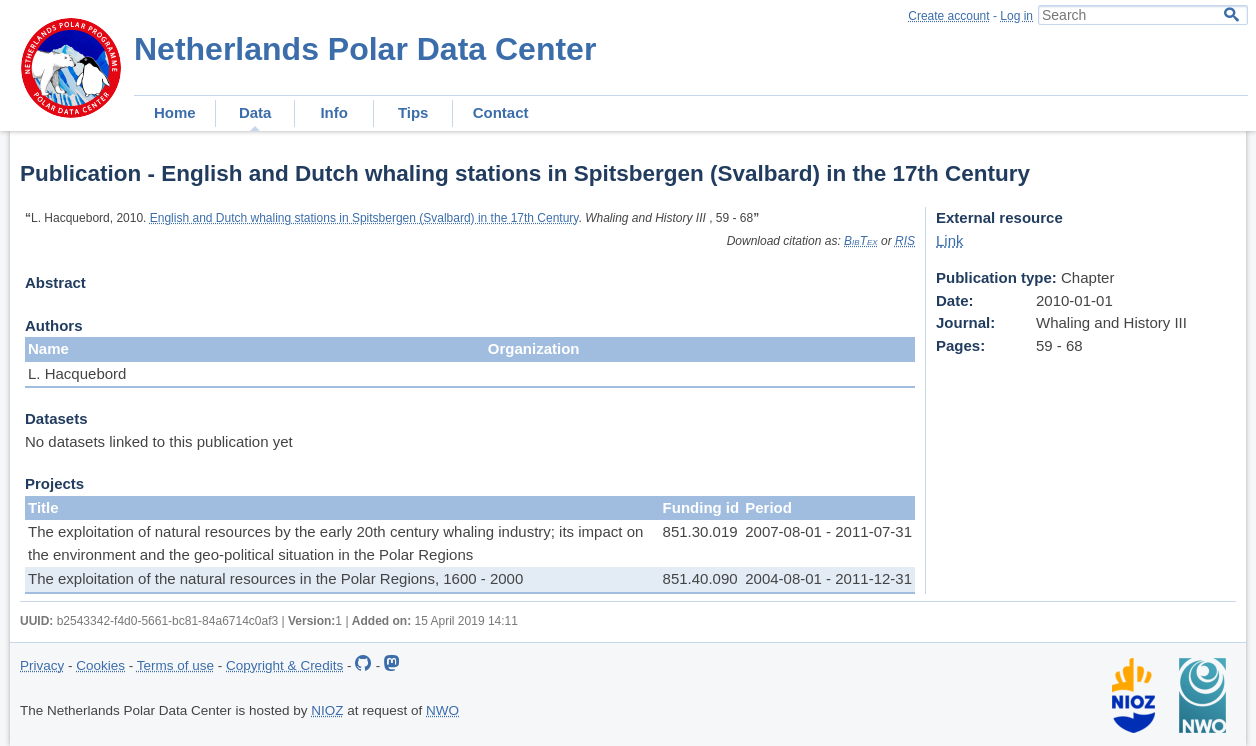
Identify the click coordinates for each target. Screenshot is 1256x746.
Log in (1016, 16)
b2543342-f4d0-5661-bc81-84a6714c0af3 (168, 621)
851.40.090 (700, 578)
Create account (948, 16)
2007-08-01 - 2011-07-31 (828, 531)
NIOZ (327, 710)
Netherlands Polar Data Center (365, 49)
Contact (501, 112)
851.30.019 (700, 531)
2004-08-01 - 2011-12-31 (828, 578)
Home (175, 112)
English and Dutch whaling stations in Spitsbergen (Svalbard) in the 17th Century (364, 218)
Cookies (100, 665)
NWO (442, 710)
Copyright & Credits (284, 665)
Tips (413, 112)
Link (950, 240)
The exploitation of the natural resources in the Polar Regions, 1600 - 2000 (275, 578)
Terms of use (175, 665)
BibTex (861, 241)
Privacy (42, 665)
